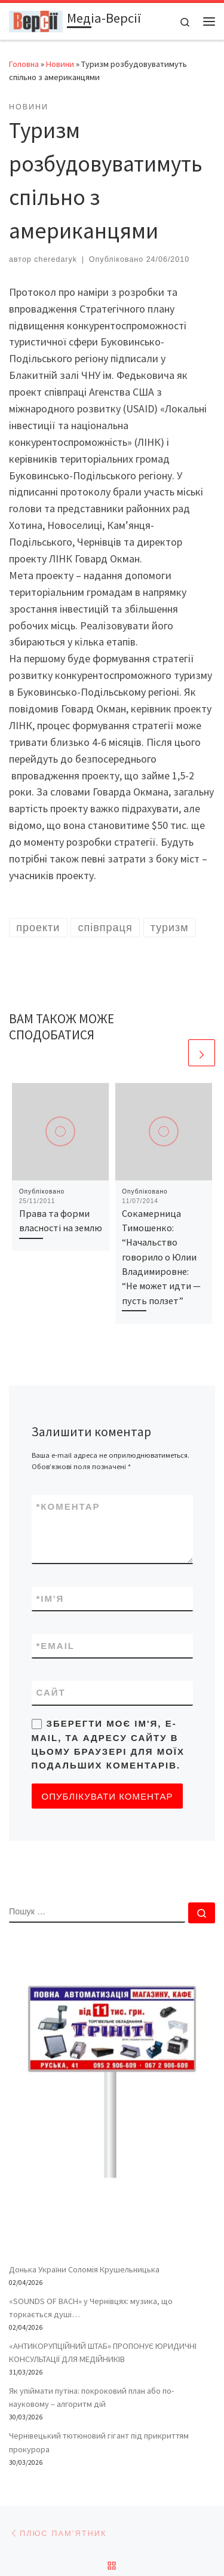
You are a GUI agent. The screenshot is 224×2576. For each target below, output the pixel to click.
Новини (60, 64)
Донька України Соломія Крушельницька (84, 2269)
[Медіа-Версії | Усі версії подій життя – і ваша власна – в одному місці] (36, 19)
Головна (24, 64)
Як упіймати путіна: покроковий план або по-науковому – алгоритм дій (91, 2397)
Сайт (51, 1692)
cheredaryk (55, 259)
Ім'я (50, 1598)
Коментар (68, 1506)
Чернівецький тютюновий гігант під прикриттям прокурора (99, 2442)
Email (55, 1646)
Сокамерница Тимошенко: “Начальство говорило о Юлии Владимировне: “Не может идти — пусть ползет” (161, 1257)
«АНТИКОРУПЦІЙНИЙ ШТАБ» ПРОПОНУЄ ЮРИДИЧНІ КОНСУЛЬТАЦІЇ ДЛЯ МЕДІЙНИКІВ (103, 2352)
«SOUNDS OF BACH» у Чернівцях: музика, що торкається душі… (91, 2308)
